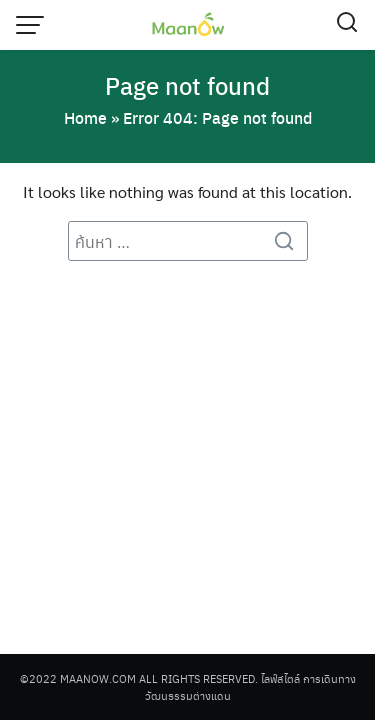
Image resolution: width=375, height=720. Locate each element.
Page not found (187, 85)
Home (85, 117)
